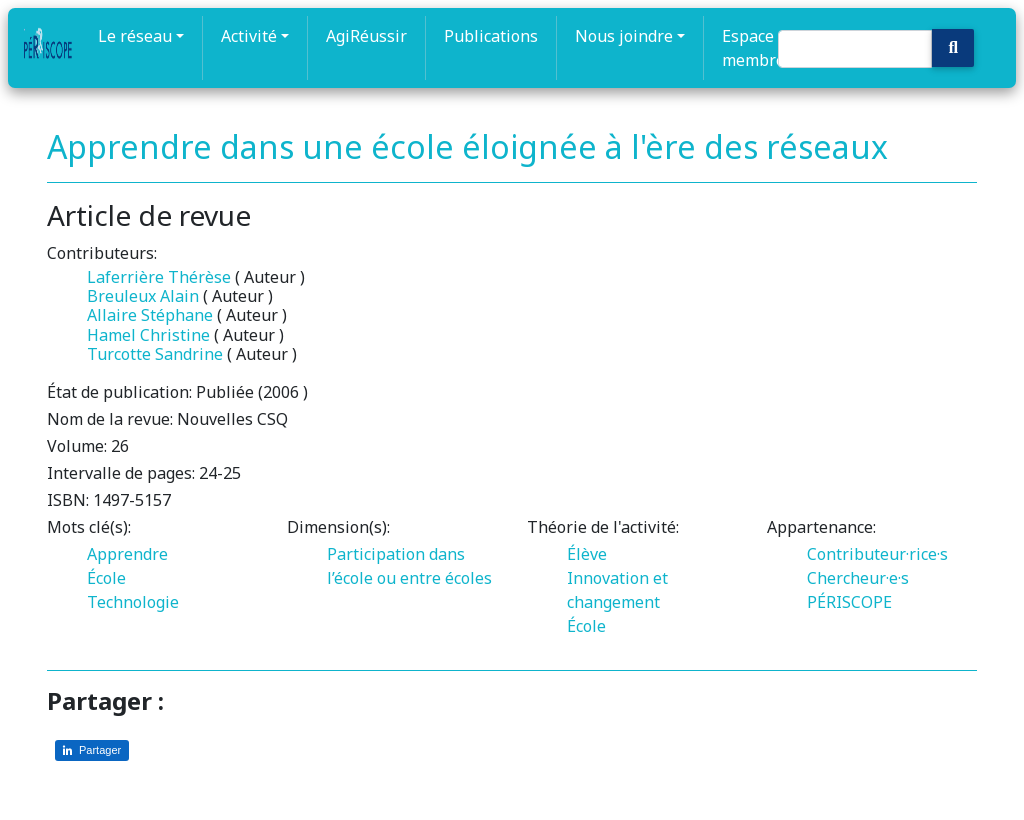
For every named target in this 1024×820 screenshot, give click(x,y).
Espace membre (753, 48)
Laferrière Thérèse (159, 277)
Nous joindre (624, 36)
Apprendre (127, 554)
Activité (249, 36)
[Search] (855, 49)
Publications (491, 36)
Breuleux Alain (143, 296)
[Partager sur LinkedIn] (92, 750)
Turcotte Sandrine (155, 354)
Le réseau (135, 36)
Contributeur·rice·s (877, 554)
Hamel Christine (148, 335)
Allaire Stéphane (150, 315)
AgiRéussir (366, 36)
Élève (587, 554)
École (106, 578)
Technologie (133, 602)
